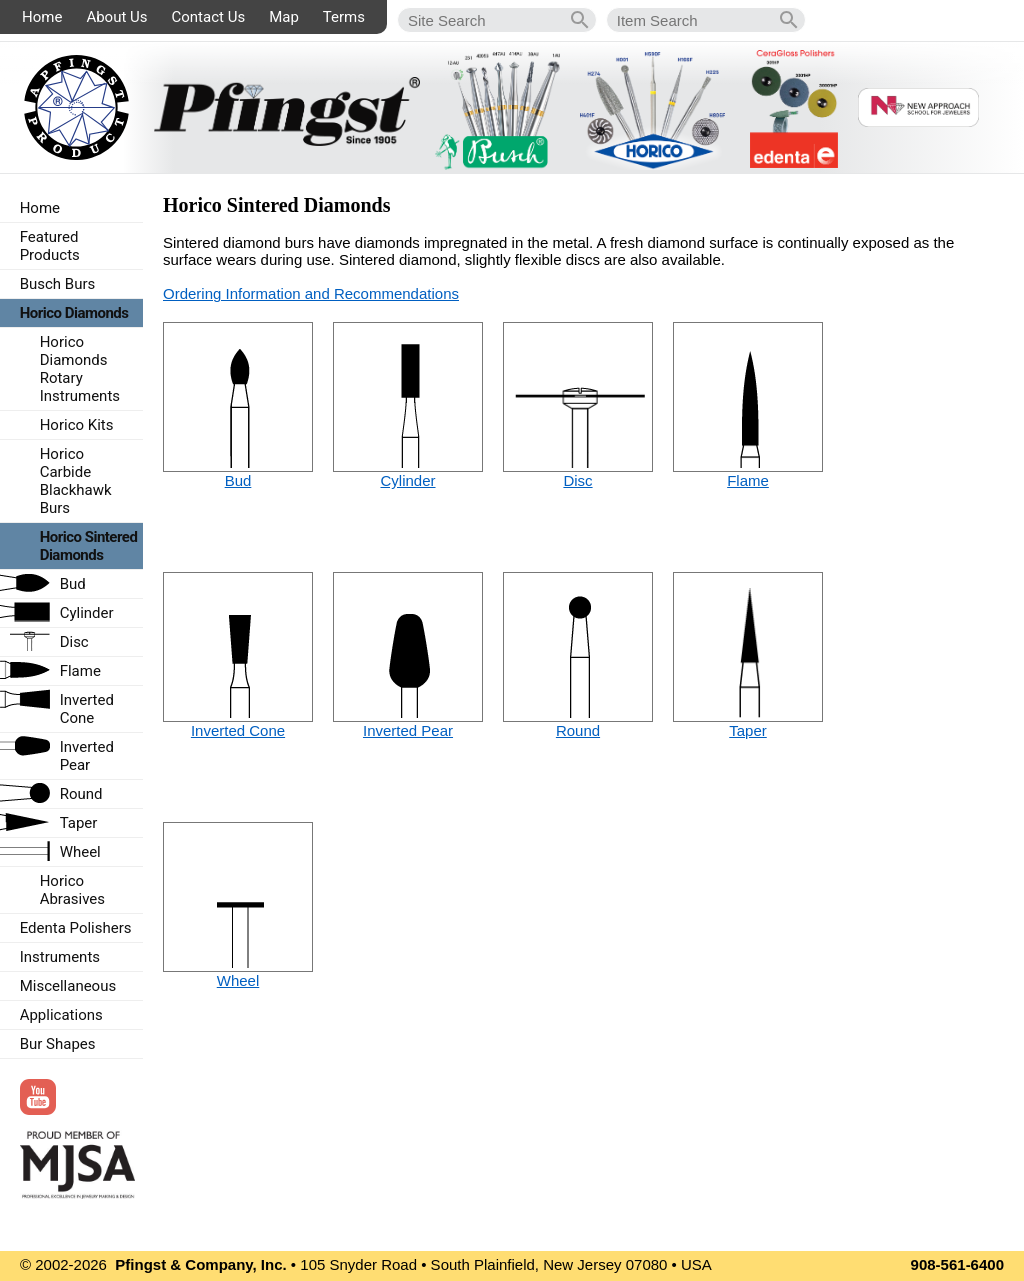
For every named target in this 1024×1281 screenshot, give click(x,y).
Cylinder (407, 480)
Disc (577, 480)
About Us (116, 17)
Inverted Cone (238, 730)
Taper (748, 730)
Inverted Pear (408, 730)
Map (284, 17)
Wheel (238, 980)
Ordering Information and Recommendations (311, 293)
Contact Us (209, 17)
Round (578, 730)
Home (42, 17)
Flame (748, 480)
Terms (344, 17)
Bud (238, 480)
